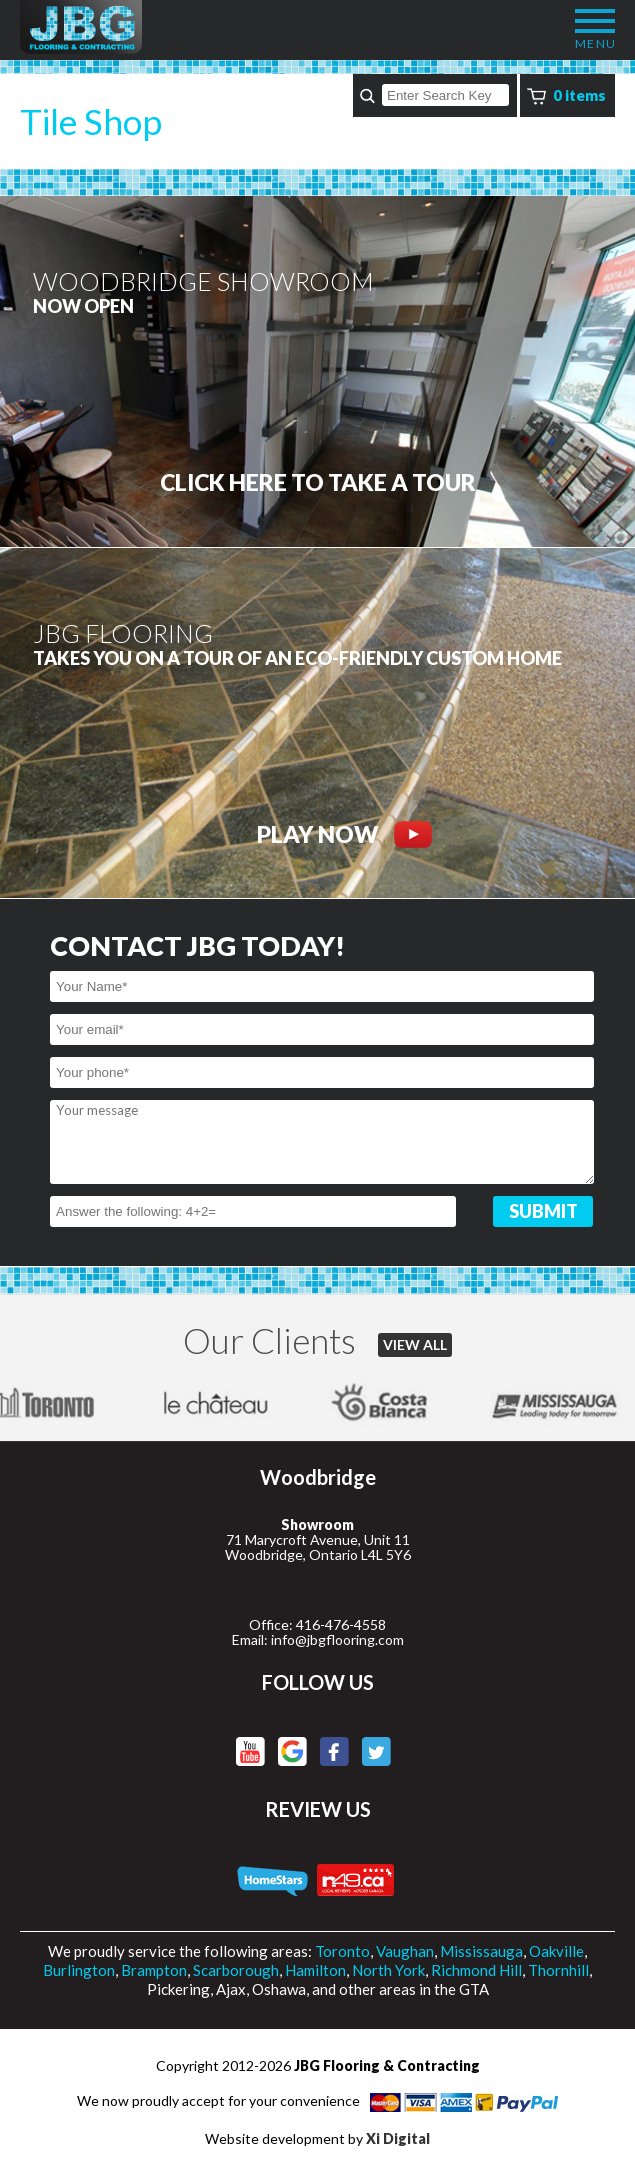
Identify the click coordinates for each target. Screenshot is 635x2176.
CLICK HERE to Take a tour (318, 482)
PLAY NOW (344, 834)
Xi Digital (398, 2138)
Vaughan (405, 1951)
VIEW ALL (415, 1344)
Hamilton (315, 1970)
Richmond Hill (476, 1970)
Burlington (79, 1970)
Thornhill (558, 1970)
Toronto (342, 1951)
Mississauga (481, 1951)
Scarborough (236, 1970)
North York (388, 1970)
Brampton (154, 1970)
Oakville (556, 1951)
